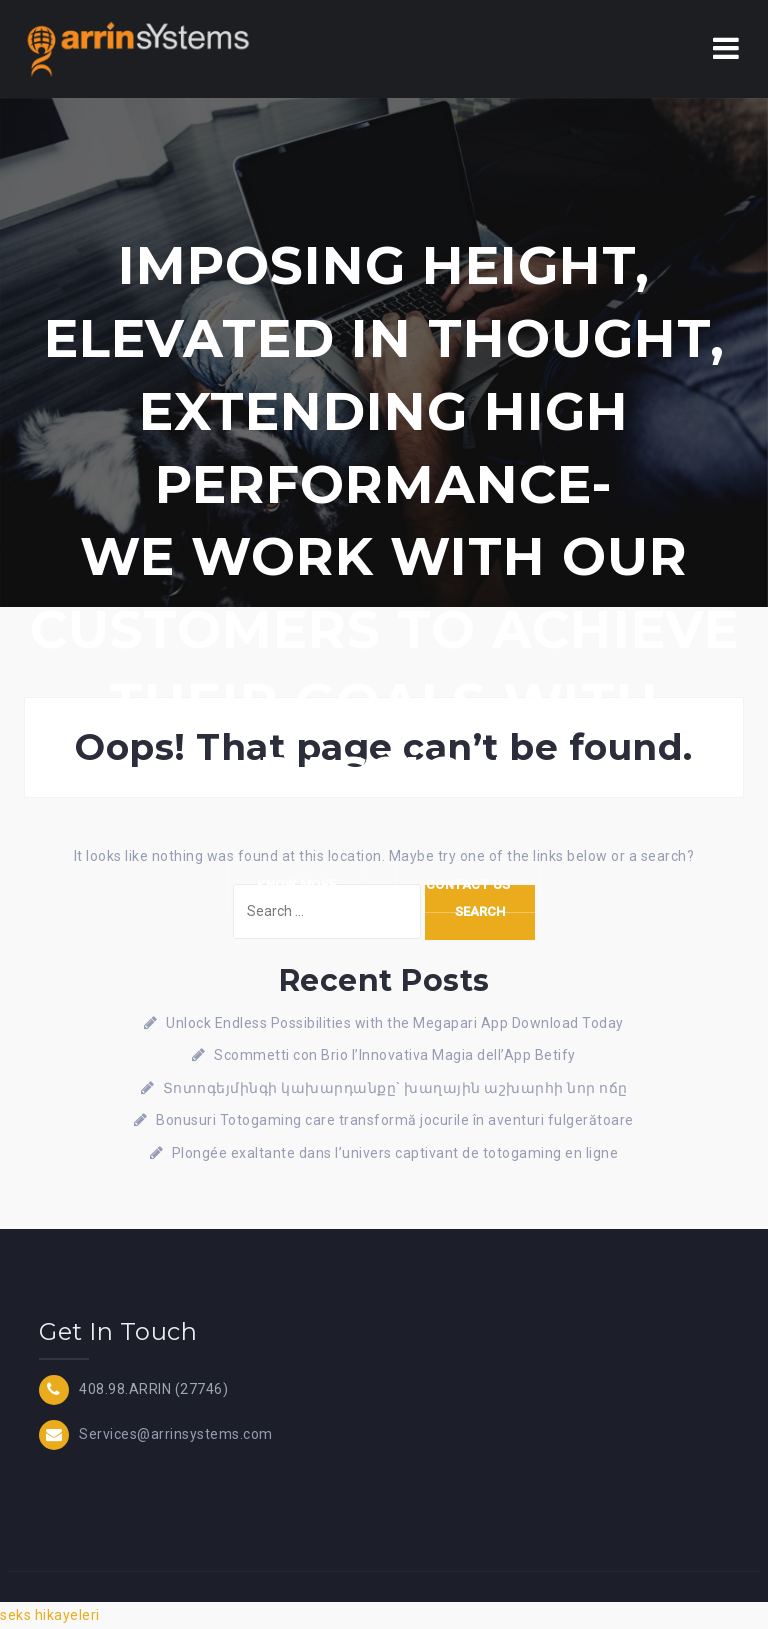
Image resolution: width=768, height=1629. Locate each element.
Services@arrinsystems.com (176, 1434)
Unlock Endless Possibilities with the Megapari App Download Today (395, 1023)
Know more (296, 885)
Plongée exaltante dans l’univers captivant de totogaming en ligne (395, 1153)
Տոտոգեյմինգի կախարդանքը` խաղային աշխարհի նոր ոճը (395, 1088)
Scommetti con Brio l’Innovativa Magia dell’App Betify (395, 1055)
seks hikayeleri (50, 1615)
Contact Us (469, 885)
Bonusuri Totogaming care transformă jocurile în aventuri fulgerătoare (395, 1120)
